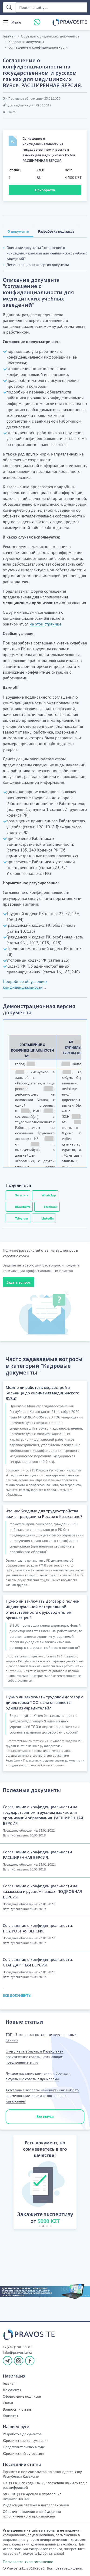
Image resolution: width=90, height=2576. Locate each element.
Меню (16, 22)
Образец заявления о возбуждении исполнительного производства (32, 2513)
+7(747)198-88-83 (17, 2346)
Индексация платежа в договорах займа (36, 2505)
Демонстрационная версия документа (38, 264)
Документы (12, 2389)
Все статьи (45, 2116)
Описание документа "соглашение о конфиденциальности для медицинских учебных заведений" (47, 253)
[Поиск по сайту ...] (51, 7)
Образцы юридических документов (50, 36)
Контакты (10, 2415)
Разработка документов (22, 2434)
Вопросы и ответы (18, 2409)
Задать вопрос (18, 1282)
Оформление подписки (22, 2396)
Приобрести (45, 190)
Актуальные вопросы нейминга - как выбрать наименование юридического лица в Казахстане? (42, 2095)
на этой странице (45, 624)
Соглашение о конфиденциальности (38, 47)
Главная (9, 36)
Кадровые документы (26, 41)
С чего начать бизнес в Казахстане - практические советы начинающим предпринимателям (34, 2057)
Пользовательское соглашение (28, 2561)
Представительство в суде (24, 2447)
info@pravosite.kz (17, 2352)
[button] (8, 2182)
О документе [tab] (18, 231)
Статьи (8, 2402)
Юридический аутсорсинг (24, 2453)
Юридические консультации (26, 2440)
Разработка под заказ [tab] (56, 231)
